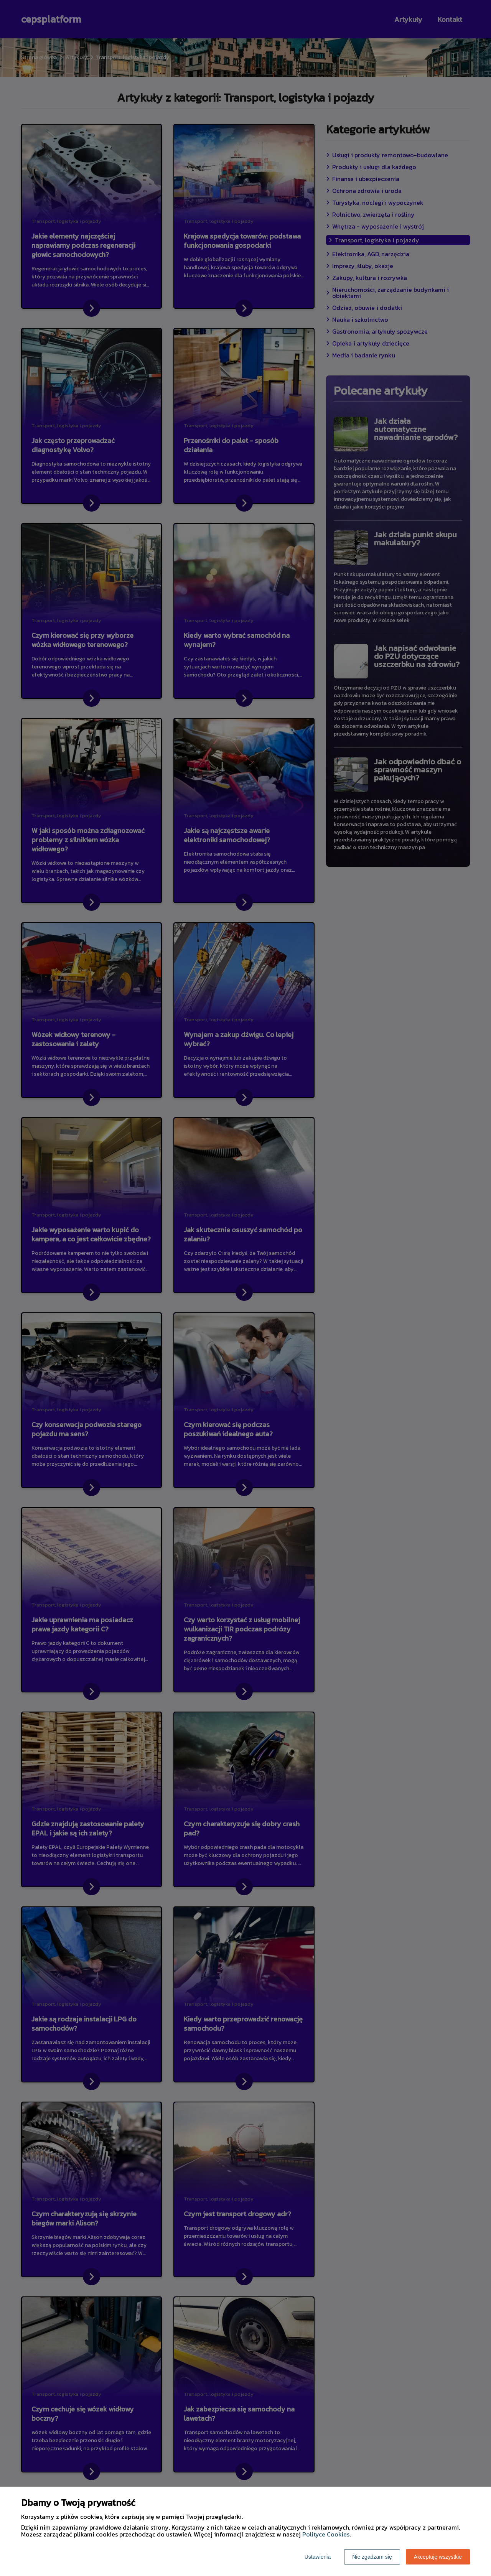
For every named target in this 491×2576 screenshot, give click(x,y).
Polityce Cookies (325, 2534)
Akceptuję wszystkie (438, 2557)
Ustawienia (318, 2557)
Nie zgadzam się (372, 2557)
